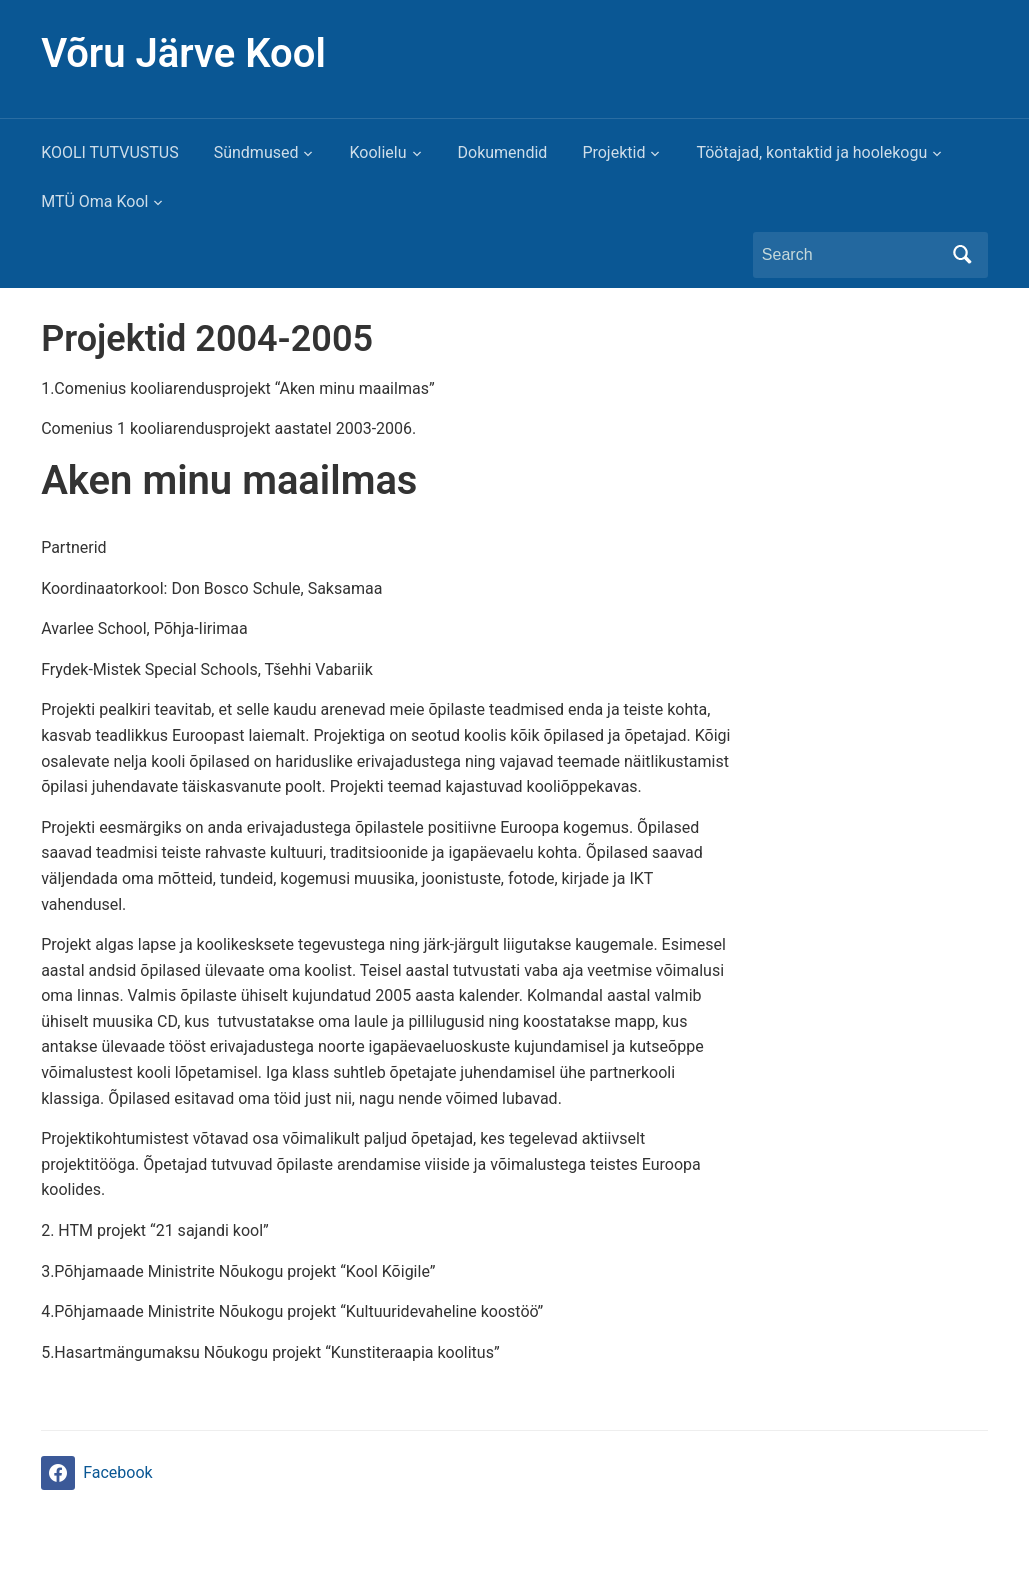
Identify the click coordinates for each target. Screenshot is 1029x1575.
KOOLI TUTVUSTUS (110, 152)
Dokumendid (503, 152)
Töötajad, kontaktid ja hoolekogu (811, 152)
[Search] (852, 255)
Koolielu (377, 152)
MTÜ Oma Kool (94, 201)
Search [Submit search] (963, 255)
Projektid (613, 152)
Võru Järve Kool (183, 53)
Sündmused (256, 152)
